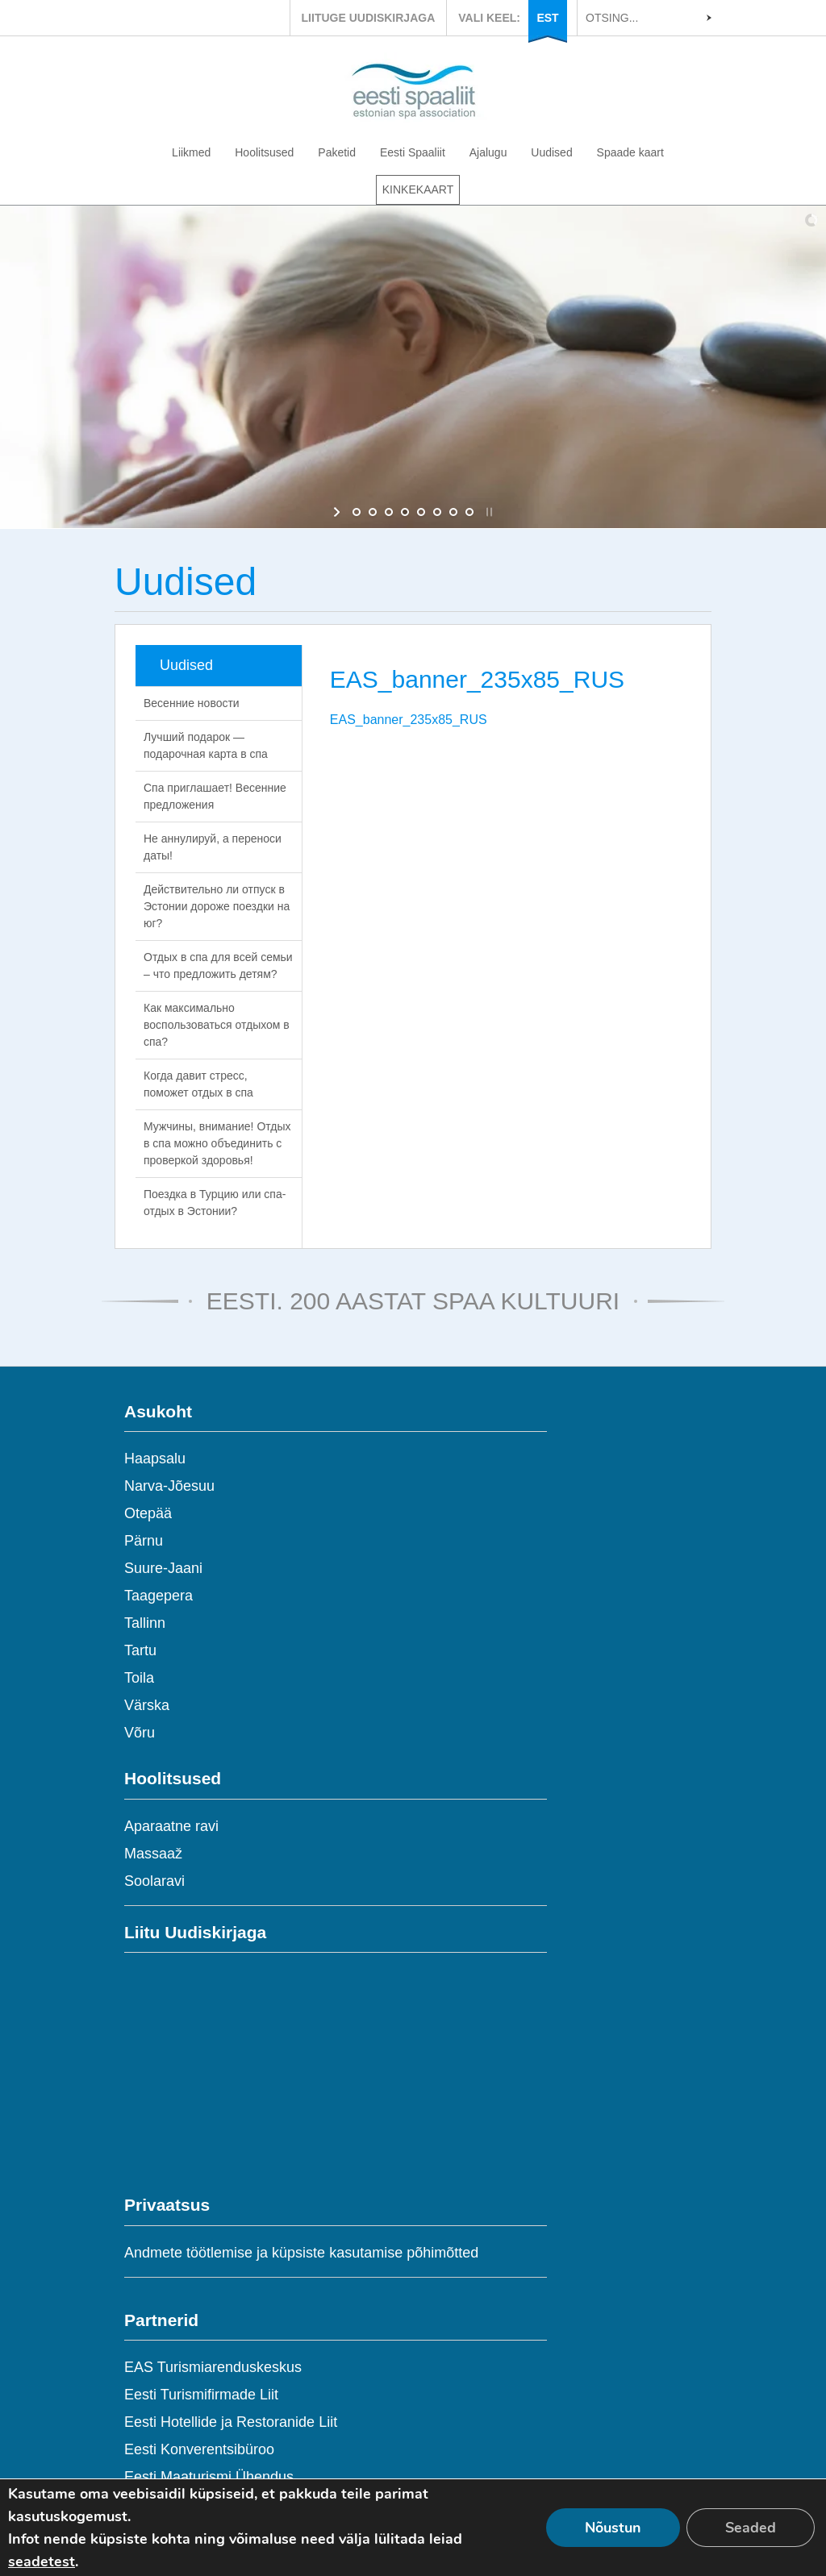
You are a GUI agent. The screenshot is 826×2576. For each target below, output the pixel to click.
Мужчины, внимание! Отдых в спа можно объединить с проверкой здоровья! (217, 1143)
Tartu (140, 1650)
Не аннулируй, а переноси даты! (213, 847)
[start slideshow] (338, 512)
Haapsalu (155, 1458)
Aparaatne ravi (171, 1826)
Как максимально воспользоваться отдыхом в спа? (217, 1024)
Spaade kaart (630, 152)
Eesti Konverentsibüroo (199, 2449)
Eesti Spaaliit (412, 152)
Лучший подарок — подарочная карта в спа (206, 745)
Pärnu (143, 1541)
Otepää (148, 1513)
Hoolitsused (264, 152)
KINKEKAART (417, 189)
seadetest (41, 2561)
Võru (139, 1733)
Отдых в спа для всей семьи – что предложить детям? (218, 965)
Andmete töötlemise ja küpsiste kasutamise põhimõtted (301, 2253)
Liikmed (191, 152)
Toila (139, 1678)
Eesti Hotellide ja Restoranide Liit (230, 2422)
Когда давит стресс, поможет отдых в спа (198, 1084)
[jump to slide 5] (421, 512)
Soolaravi (154, 1881)
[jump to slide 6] (437, 512)
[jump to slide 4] (405, 512)
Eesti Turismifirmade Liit (201, 2395)
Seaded (750, 2527)
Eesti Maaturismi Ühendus (209, 2477)
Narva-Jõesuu (169, 1486)
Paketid (337, 152)
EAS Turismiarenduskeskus (213, 2367)
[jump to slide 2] (373, 512)
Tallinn (144, 1623)
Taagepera (158, 1596)
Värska (146, 1705)
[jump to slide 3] (389, 512)
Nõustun (613, 2527)
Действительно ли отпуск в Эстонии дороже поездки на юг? (217, 906)
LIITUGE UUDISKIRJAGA (369, 17)
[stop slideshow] (488, 512)
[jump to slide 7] (453, 512)
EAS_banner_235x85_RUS (408, 719)
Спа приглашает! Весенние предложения (215, 796)
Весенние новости (192, 703)
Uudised (551, 152)
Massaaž (153, 1854)
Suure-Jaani (163, 1568)
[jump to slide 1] (356, 512)
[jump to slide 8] (469, 512)
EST (547, 17)
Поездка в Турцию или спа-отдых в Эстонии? (215, 1202)
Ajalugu (488, 152)
